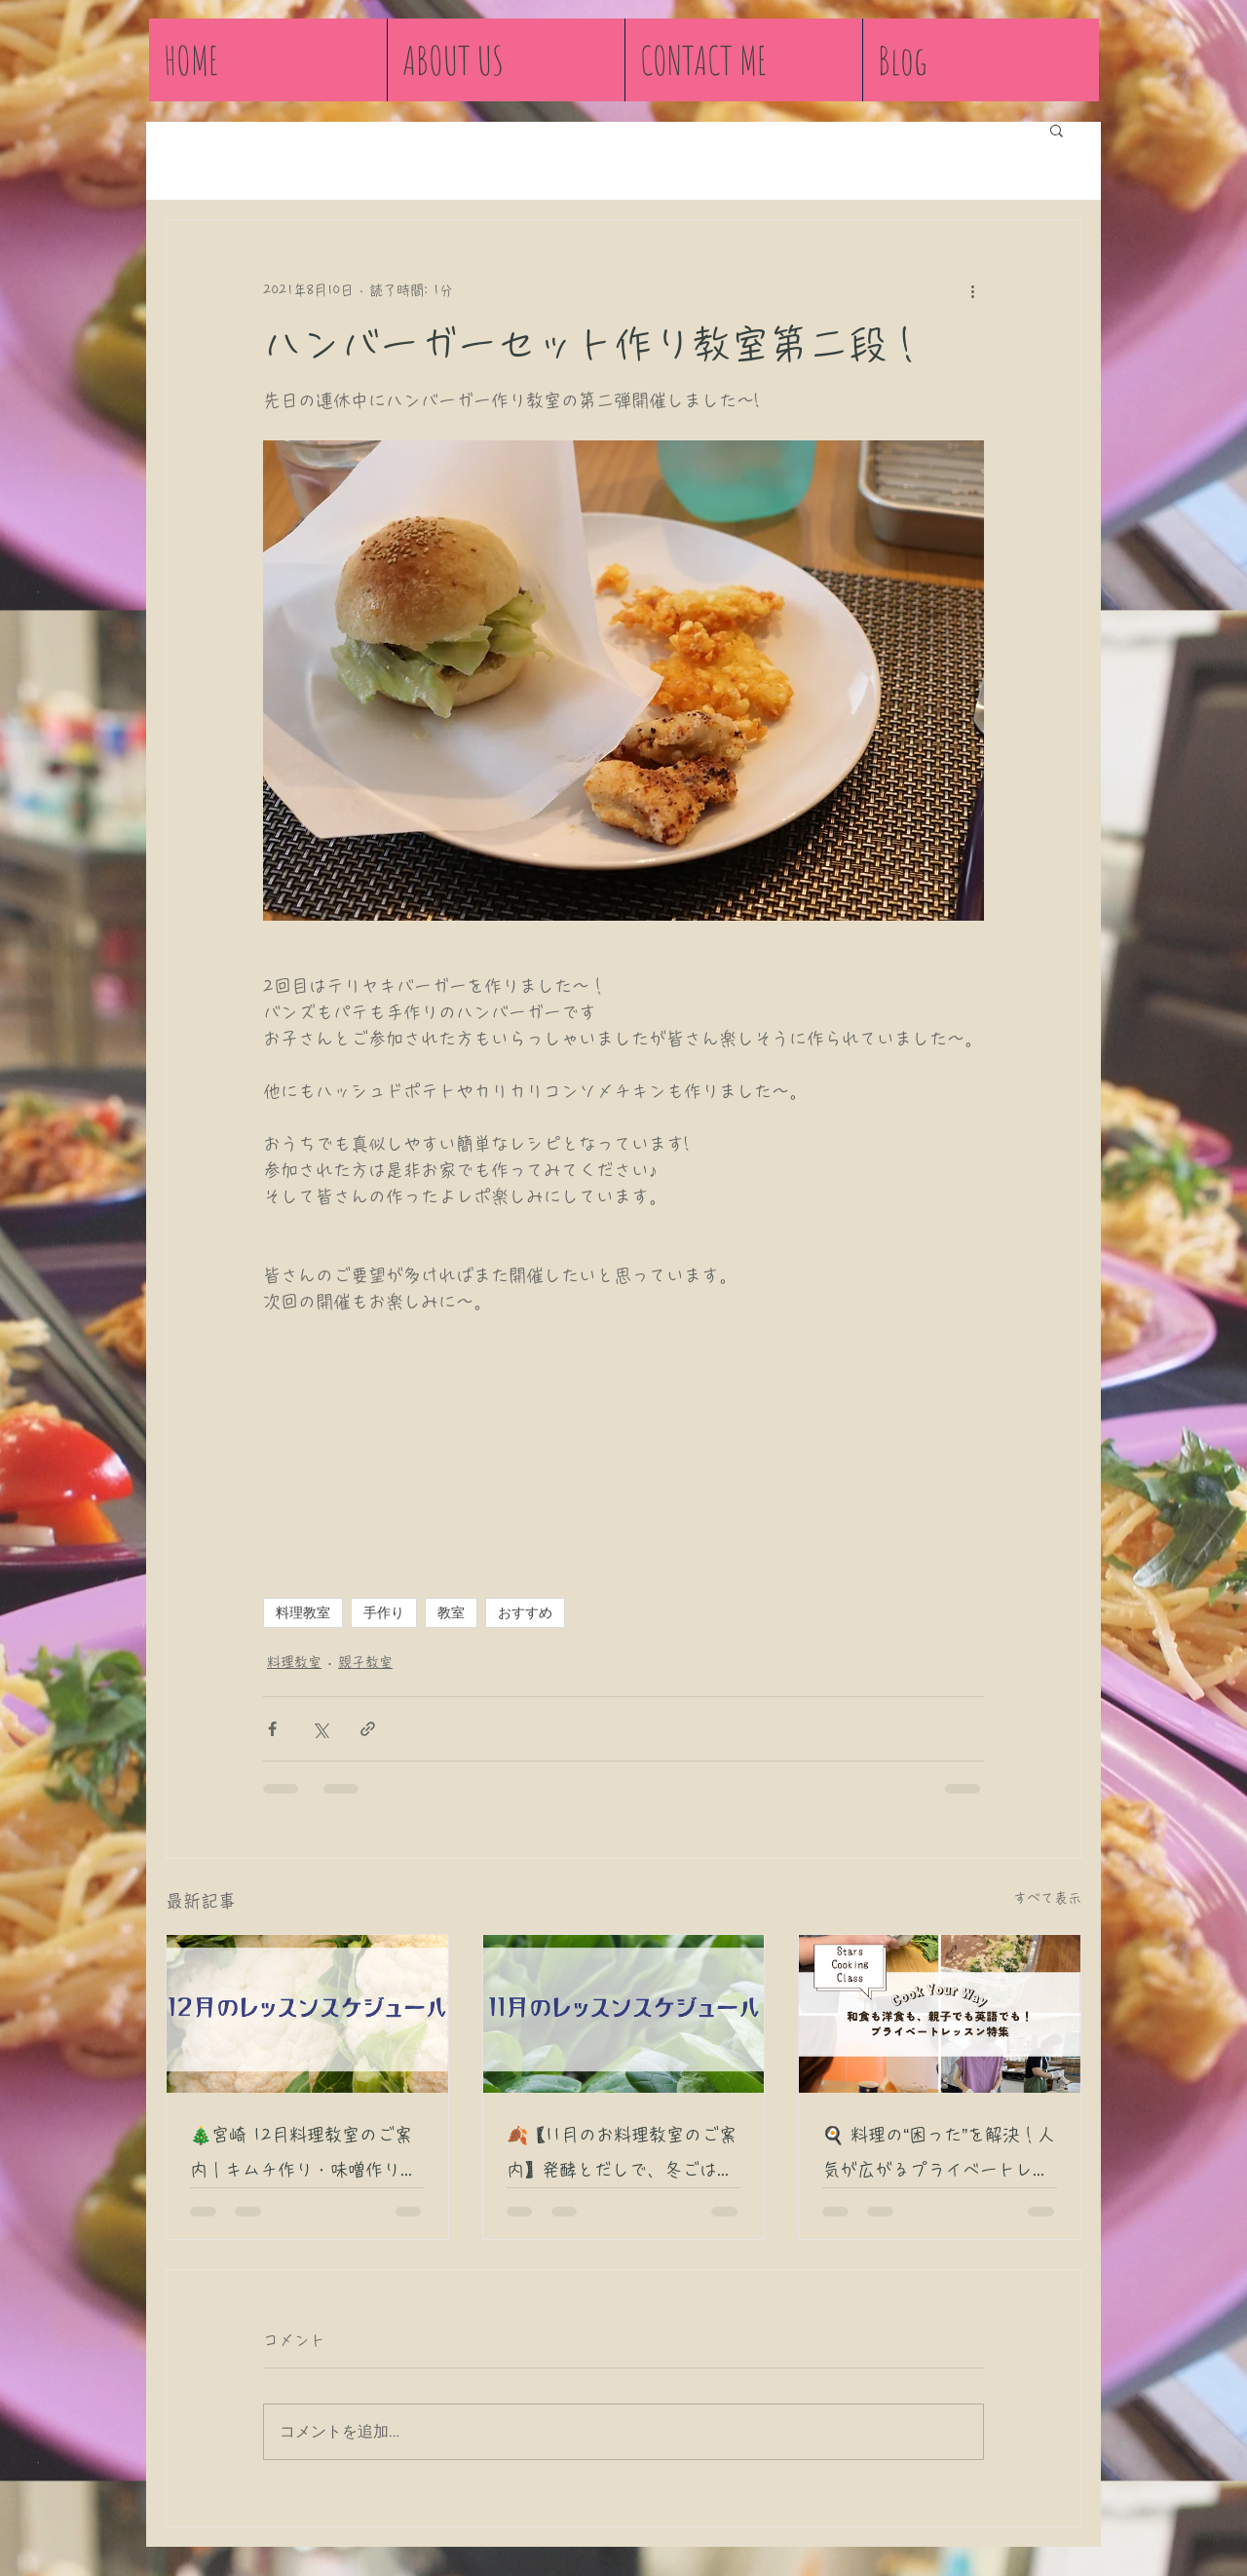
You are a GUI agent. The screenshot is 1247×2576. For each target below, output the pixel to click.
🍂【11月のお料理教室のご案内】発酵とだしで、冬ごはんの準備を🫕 (622, 2156)
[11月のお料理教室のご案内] (624, 2014)
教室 (451, 1612)
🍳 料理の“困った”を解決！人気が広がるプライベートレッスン (938, 2156)
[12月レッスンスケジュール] (307, 2014)
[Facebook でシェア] (272, 1729)
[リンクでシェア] (368, 1729)
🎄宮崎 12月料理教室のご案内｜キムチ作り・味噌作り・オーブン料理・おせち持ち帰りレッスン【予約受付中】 (304, 2156)
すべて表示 (1047, 1898)
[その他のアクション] (972, 290)
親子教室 (365, 1662)
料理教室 (303, 1612)
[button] (1056, 129)
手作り (383, 1612)
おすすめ (525, 1612)
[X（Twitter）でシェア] (320, 1729)
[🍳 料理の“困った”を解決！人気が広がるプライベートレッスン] (939, 2014)
